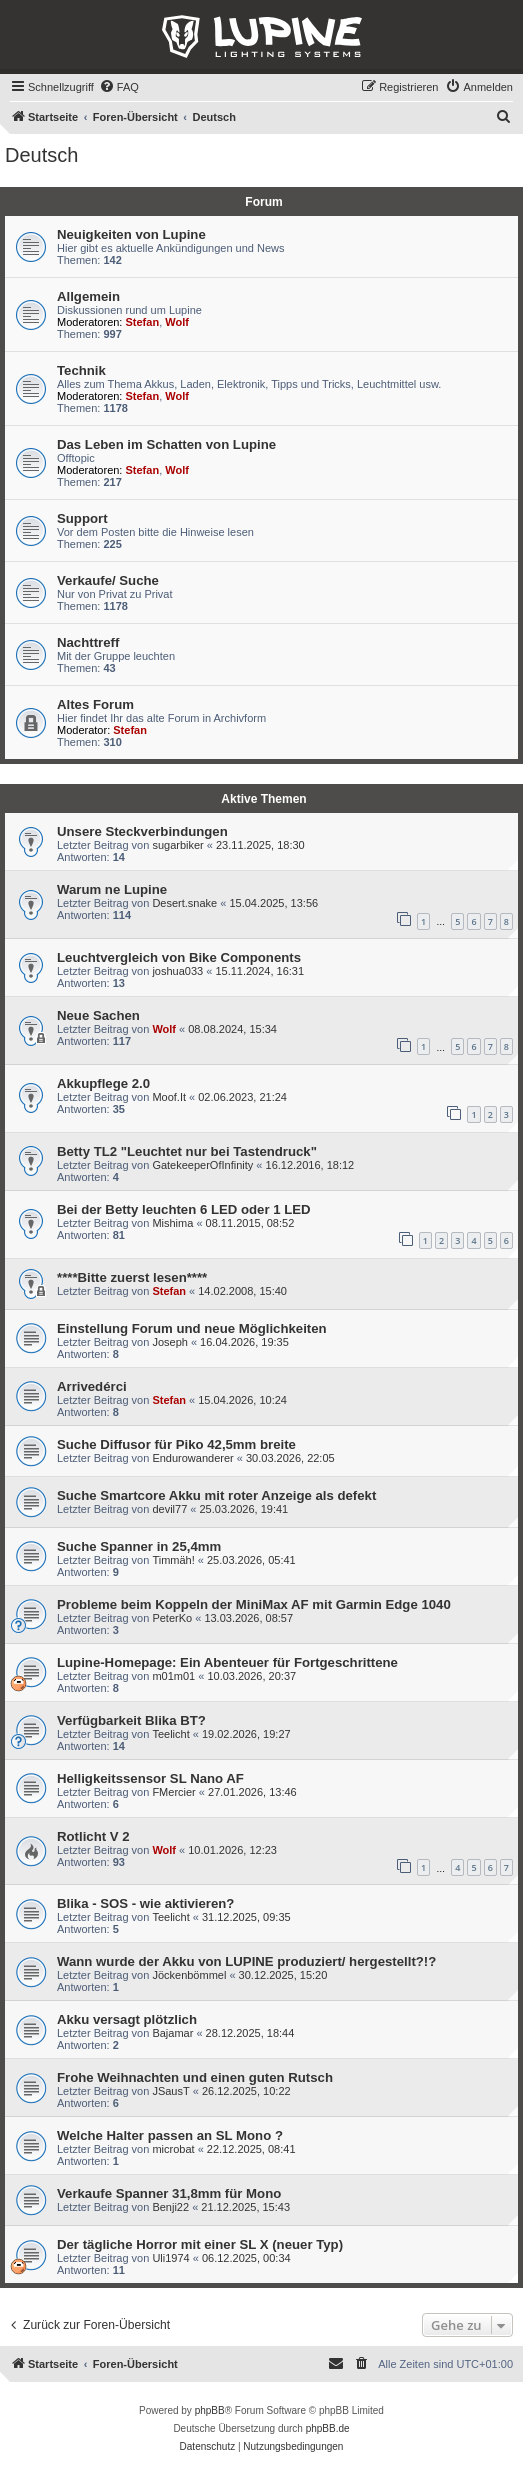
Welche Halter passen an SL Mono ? (170, 2135)
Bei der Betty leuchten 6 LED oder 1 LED (184, 1209)
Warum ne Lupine (112, 889)
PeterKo (172, 1618)
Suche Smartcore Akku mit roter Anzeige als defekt (216, 1495)
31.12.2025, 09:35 (246, 1917)
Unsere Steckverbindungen (142, 831)
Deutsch (41, 155)
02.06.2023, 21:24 (242, 1097)
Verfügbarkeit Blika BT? (131, 1720)
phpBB (210, 2410)
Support (82, 518)
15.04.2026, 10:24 (242, 1400)
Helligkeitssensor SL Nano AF (150, 1778)
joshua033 (177, 971)
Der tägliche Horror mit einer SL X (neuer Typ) (200, 2244)
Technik (81, 370)
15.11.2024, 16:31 (259, 971)
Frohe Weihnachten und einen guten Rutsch (195, 2077)
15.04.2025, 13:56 (273, 903)
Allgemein (88, 296)
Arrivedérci (92, 1386)
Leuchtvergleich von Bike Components (179, 957)
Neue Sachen (98, 1015)
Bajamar (172, 2033)
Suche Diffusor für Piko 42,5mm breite (176, 1444)
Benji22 (170, 2207)
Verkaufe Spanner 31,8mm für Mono (169, 2193)
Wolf (177, 322)
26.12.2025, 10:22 (246, 2091)
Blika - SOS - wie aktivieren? (145, 1903)
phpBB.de (328, 2428)
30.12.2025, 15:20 (283, 1975)
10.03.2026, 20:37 (251, 1676)
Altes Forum (95, 704)
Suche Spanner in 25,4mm (139, 1546)
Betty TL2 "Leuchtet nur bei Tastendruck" (187, 1151)
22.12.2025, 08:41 (251, 2149)
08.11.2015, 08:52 (250, 1223)
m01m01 (173, 1676)
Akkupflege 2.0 (103, 1083)
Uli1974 (170, 2258)
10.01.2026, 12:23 (232, 1850)
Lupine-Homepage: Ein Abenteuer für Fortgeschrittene (227, 1662)
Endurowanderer (192, 1458)
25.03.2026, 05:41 (251, 1560)
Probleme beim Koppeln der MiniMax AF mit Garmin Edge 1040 (254, 1604)
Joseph (169, 1342)
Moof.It (169, 1097)
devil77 (169, 1509)
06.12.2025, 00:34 (246, 2258)
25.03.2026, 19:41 (243, 1509)
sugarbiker (177, 845)
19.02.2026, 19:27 (246, 1734)
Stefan (143, 322)
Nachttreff (88, 642)
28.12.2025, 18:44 (250, 2033)
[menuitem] (119, 87)
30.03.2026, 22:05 (290, 1458)
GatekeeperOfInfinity (202, 1165)
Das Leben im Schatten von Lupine (166, 444)
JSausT (170, 2091)
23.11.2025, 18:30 (260, 845)
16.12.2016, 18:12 (310, 1165)
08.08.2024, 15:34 (232, 1029)
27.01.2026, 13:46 (252, 1792)
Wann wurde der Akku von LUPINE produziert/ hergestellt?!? (246, 1961)
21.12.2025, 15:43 (245, 2207)
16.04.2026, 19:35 (244, 1342)
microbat (173, 2149)
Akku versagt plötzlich (127, 2019)
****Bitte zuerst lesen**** (132, 1277)
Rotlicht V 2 (93, 1836)
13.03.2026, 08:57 (248, 1618)
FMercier (173, 1792)
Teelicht (170, 1734)
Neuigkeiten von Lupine (131, 234)
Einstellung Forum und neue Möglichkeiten (192, 1328)
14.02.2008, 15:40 (242, 1291)
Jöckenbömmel (189, 1975)
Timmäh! (173, 1560)
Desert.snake (184, 903)
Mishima (172, 1223)
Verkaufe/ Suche (108, 580)
